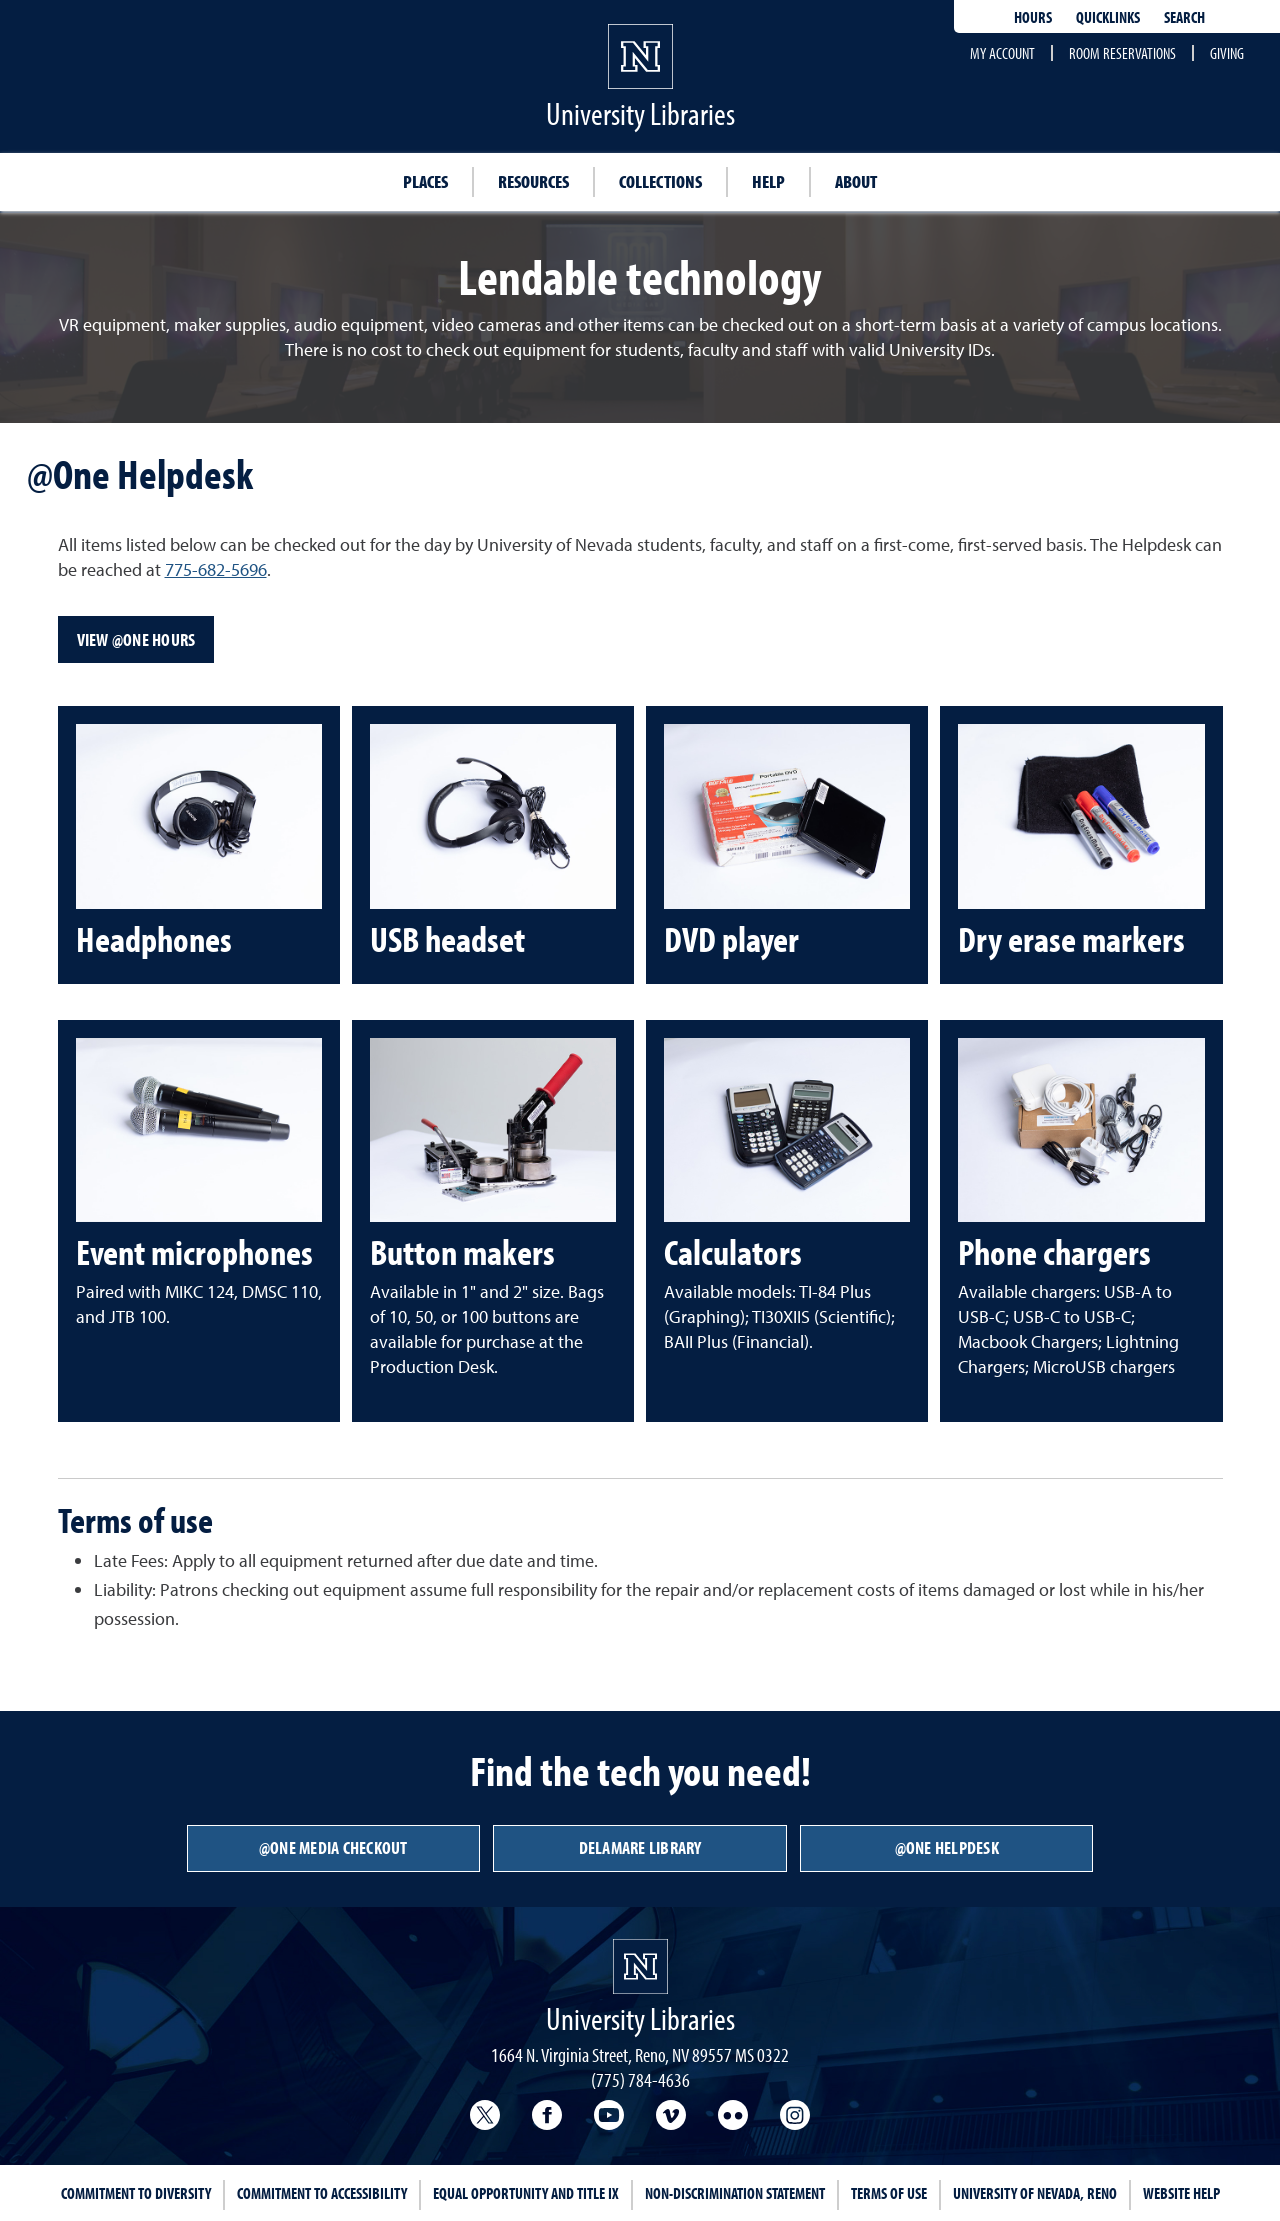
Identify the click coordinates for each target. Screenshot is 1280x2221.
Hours (1033, 17)
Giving (1227, 53)
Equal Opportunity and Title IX (526, 2193)
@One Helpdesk (947, 1847)
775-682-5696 (216, 569)
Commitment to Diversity (136, 2193)
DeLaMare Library (640, 1847)
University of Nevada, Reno (1035, 2193)
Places (425, 181)
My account (1002, 53)
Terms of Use (889, 2193)
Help (768, 181)
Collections (660, 181)
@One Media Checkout (333, 1847)
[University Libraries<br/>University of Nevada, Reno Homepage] (640, 1966)
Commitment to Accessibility (322, 2193)
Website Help (1181, 2193)
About (856, 181)
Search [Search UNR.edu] (1184, 17)
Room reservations (1122, 53)
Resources (533, 181)
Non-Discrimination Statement (735, 2193)
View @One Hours (136, 639)
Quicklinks (1108, 17)
